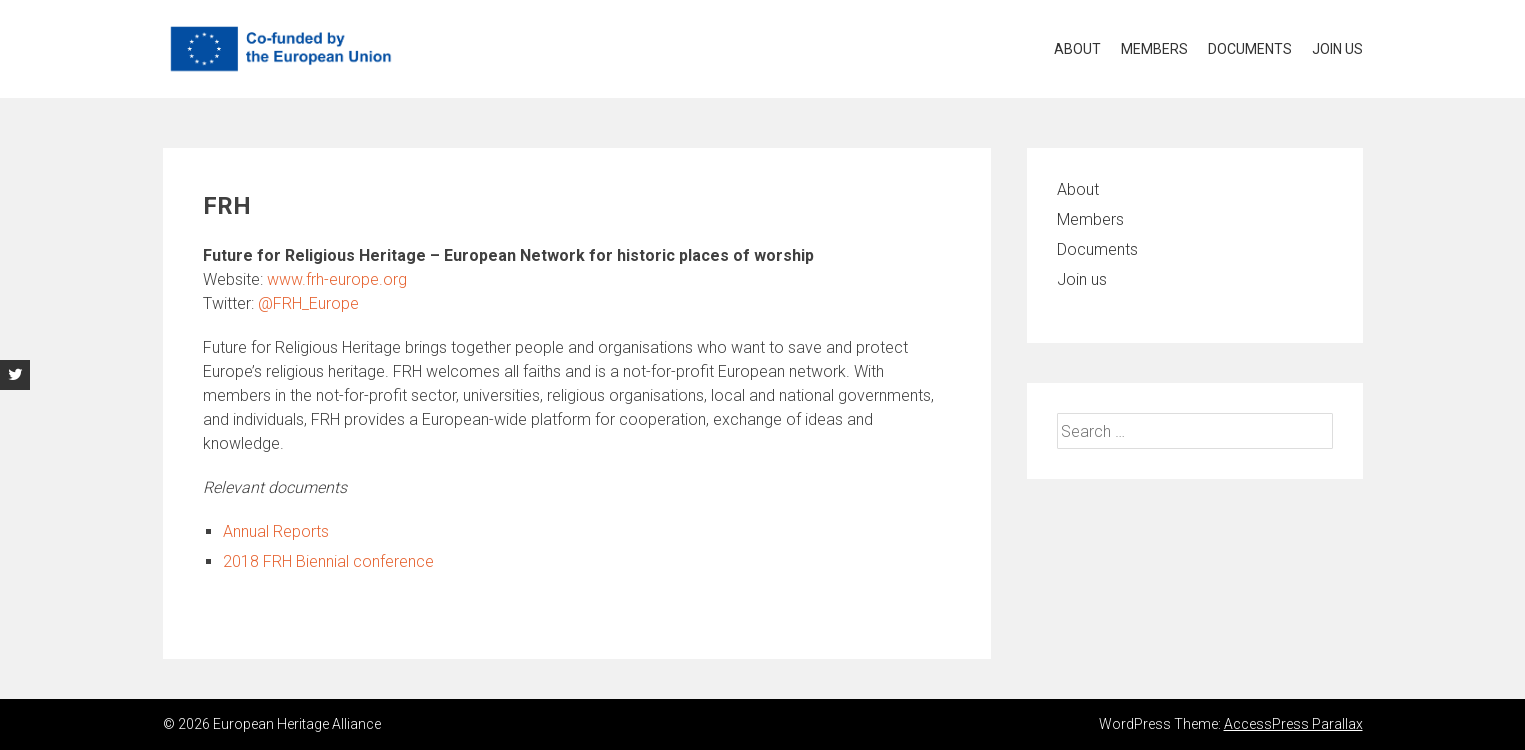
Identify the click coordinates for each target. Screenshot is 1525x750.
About (1077, 49)
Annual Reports (276, 531)
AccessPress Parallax (1293, 724)
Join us (1337, 49)
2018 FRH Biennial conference (328, 561)
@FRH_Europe (308, 303)
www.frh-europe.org (337, 279)
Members (1154, 49)
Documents (1250, 49)
